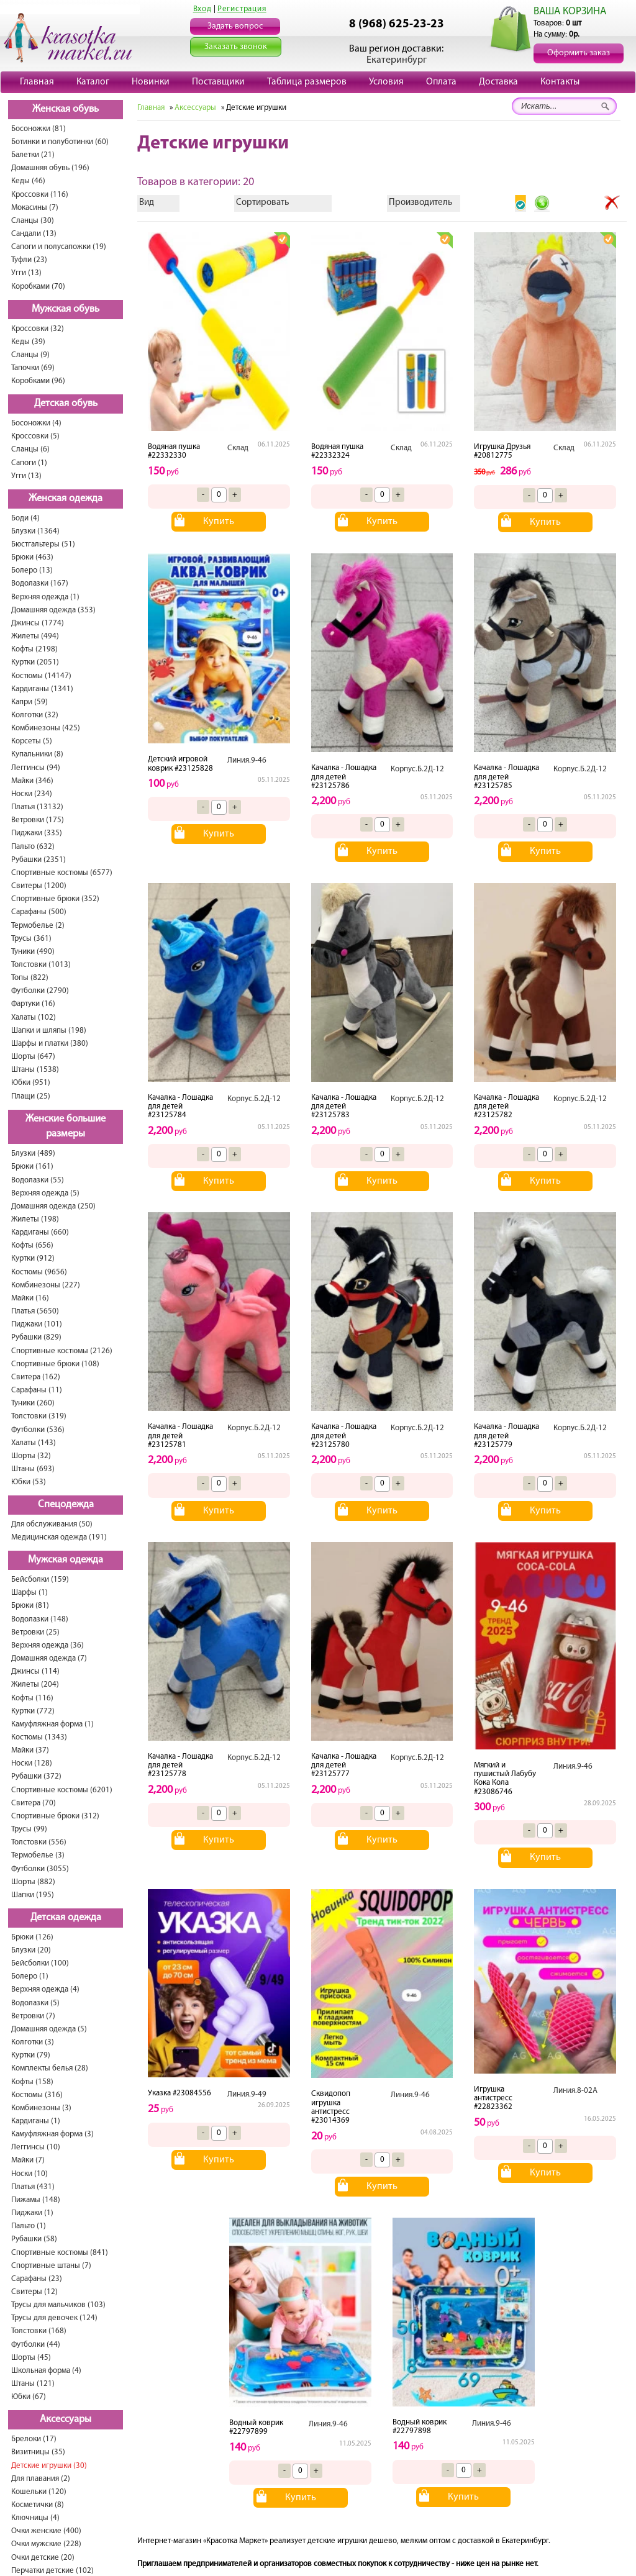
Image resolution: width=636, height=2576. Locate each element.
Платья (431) (33, 2187)
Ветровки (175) (37, 820)
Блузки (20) (31, 1950)
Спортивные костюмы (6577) (61, 873)
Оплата (441, 82)
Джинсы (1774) (37, 623)
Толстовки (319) (38, 1416)
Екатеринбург (396, 60)
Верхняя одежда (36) (47, 1645)
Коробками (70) (38, 287)
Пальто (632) (33, 847)
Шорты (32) (31, 1456)
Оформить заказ (578, 53)
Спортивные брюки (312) (55, 1816)
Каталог (92, 82)
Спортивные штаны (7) (51, 2266)
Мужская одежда (65, 1560)
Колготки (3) (32, 2042)
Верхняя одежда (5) (45, 1193)
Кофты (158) (32, 2082)
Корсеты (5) (31, 741)
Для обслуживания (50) (52, 1524)
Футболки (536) (38, 1430)
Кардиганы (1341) (42, 689)
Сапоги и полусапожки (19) (58, 247)
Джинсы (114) (35, 1671)
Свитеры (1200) (38, 886)
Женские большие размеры (65, 1127)
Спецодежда (66, 1505)
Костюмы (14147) (41, 676)
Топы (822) (29, 978)
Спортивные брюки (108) (55, 1364)
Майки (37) (30, 1750)
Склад (237, 448)
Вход (202, 9)
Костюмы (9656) (39, 1272)
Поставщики (218, 82)
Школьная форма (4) (46, 2371)
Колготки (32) (34, 715)
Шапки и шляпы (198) (48, 1031)
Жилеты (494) (35, 636)
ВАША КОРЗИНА (570, 11)
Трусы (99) (29, 1829)
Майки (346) (32, 781)
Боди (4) (25, 518)
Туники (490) (33, 952)
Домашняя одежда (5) (49, 2029)
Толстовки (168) (38, 2331)
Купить (218, 522)
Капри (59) (29, 702)
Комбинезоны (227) (45, 1285)
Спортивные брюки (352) (55, 899)
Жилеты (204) (35, 1684)
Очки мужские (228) (46, 2544)
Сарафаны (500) (38, 912)
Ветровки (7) (33, 2016)
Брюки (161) (32, 1167)
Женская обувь (65, 109)
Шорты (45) (31, 2358)
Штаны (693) (33, 1469)
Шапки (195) (32, 1895)
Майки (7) (28, 2160)
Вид (146, 202)
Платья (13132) (37, 807)
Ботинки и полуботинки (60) (60, 142)
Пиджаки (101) (36, 1324)
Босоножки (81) (38, 129)
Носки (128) (31, 1763)
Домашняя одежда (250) (53, 1206)
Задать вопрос (235, 26)
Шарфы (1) (29, 1593)
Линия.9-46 (246, 760)
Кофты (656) (32, 1245)
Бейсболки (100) (40, 1963)
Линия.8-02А (575, 2091)
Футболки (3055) (40, 1869)
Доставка (498, 82)
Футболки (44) (35, 2345)
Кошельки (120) (38, 2492)
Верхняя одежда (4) (45, 1989)
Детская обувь (66, 404)
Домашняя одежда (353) (53, 610)
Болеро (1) (29, 1976)
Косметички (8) (37, 2505)
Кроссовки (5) (35, 436)
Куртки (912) (33, 1258)
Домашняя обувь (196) (50, 168)
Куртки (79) (30, 2055)
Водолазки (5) (35, 2003)
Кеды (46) (28, 181)
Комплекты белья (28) (49, 2068)
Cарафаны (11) (36, 1390)
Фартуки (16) (33, 1004)
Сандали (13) (34, 234)
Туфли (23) (29, 260)
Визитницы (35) (38, 2452)
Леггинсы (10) (35, 2147)
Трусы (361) (31, 939)
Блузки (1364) (35, 531)
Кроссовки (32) (37, 329)
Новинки (151, 82)
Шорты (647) (33, 1057)
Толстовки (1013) (41, 965)
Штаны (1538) (35, 1070)
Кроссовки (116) (39, 195)
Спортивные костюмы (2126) (61, 1351)
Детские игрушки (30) (49, 2466)
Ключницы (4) (35, 2518)
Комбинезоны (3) (41, 2108)
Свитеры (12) (34, 2292)
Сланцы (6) (30, 449)
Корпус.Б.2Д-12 (417, 769)
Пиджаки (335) (36, 833)
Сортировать (262, 202)
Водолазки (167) (39, 583)
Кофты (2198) (34, 649)
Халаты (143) (33, 1443)
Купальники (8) (37, 754)
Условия (386, 82)
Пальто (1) (28, 2226)
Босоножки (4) (36, 423)
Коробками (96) (38, 381)
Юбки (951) (30, 1083)
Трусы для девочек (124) (54, 2318)
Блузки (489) (33, 1154)
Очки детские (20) (43, 2558)
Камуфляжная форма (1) (52, 1724)
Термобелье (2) (38, 926)
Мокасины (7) (34, 208)
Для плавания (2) (40, 2479)
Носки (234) (31, 794)
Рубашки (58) (34, 2239)
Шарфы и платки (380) (49, 1044)
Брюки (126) (32, 1937)
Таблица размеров (307, 82)
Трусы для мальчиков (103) (58, 2305)
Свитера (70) (33, 1803)
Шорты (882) (33, 1882)
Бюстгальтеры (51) (43, 544)
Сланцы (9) (30, 355)
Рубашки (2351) (38, 860)
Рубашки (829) (36, 1337)
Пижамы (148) (35, 2200)
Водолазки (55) (37, 1180)
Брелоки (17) (34, 2439)
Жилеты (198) (35, 1219)
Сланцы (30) (32, 221)
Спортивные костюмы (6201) (61, 1790)
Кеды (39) (28, 342)
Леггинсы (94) (35, 768)
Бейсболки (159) (40, 1580)
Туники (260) (33, 1403)
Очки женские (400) (46, 2531)
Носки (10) (29, 2174)
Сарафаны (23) (36, 2279)
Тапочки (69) (33, 368)
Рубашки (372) (36, 1776)
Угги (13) (26, 273)
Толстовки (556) (38, 1842)
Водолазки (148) (39, 1619)
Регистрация (241, 9)
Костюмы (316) (37, 2095)
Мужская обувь (65, 309)
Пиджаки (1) (32, 2213)
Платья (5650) (35, 1311)
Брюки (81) (30, 1606)
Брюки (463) (32, 557)
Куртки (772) (33, 1711)
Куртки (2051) (35, 662)
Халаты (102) (33, 1018)
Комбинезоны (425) (45, 728)
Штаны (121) (33, 2384)
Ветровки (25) (35, 1632)
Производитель (420, 202)
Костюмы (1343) (39, 1737)
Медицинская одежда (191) (59, 1537)
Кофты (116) (32, 1698)
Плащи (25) (30, 1096)
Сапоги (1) (29, 463)
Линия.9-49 (246, 2094)
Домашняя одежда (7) (49, 1658)
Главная (37, 82)
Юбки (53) (28, 1482)
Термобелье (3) (38, 1855)
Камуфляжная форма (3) (52, 2134)
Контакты (559, 82)
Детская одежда (65, 1918)
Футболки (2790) (40, 991)
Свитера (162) (35, 1377)
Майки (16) (30, 1298)
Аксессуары (65, 2419)
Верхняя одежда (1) (45, 597)
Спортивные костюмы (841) (59, 2253)
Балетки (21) (33, 155)
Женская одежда (65, 499)
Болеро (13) (32, 570)
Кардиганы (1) (35, 2121)
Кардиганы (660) (40, 1232)
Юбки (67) (28, 2397)
